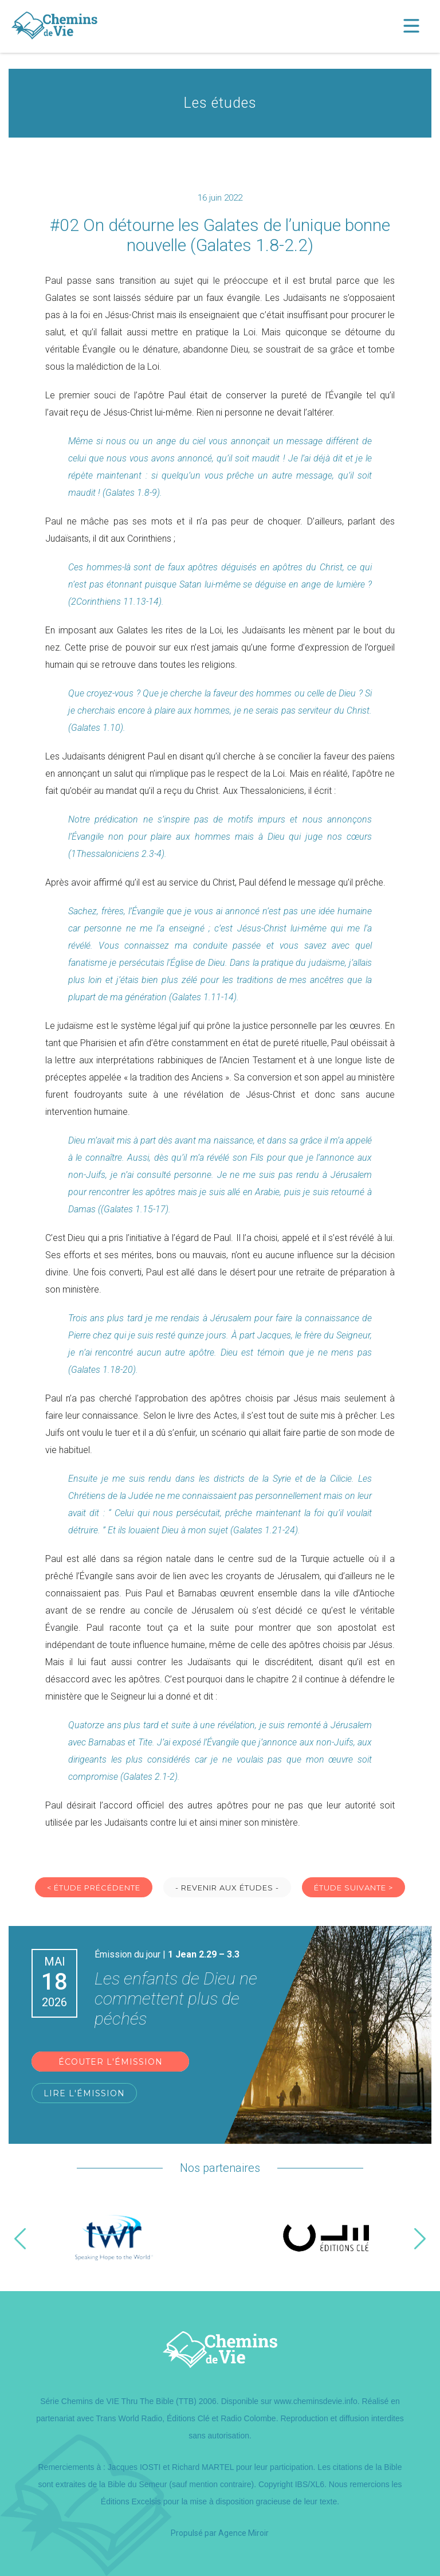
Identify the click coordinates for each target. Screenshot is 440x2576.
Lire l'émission (84, 2093)
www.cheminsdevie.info (316, 2401)
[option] (114, 2238)
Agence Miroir (243, 2533)
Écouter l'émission (110, 2062)
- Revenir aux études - (227, 1887)
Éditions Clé (188, 2418)
